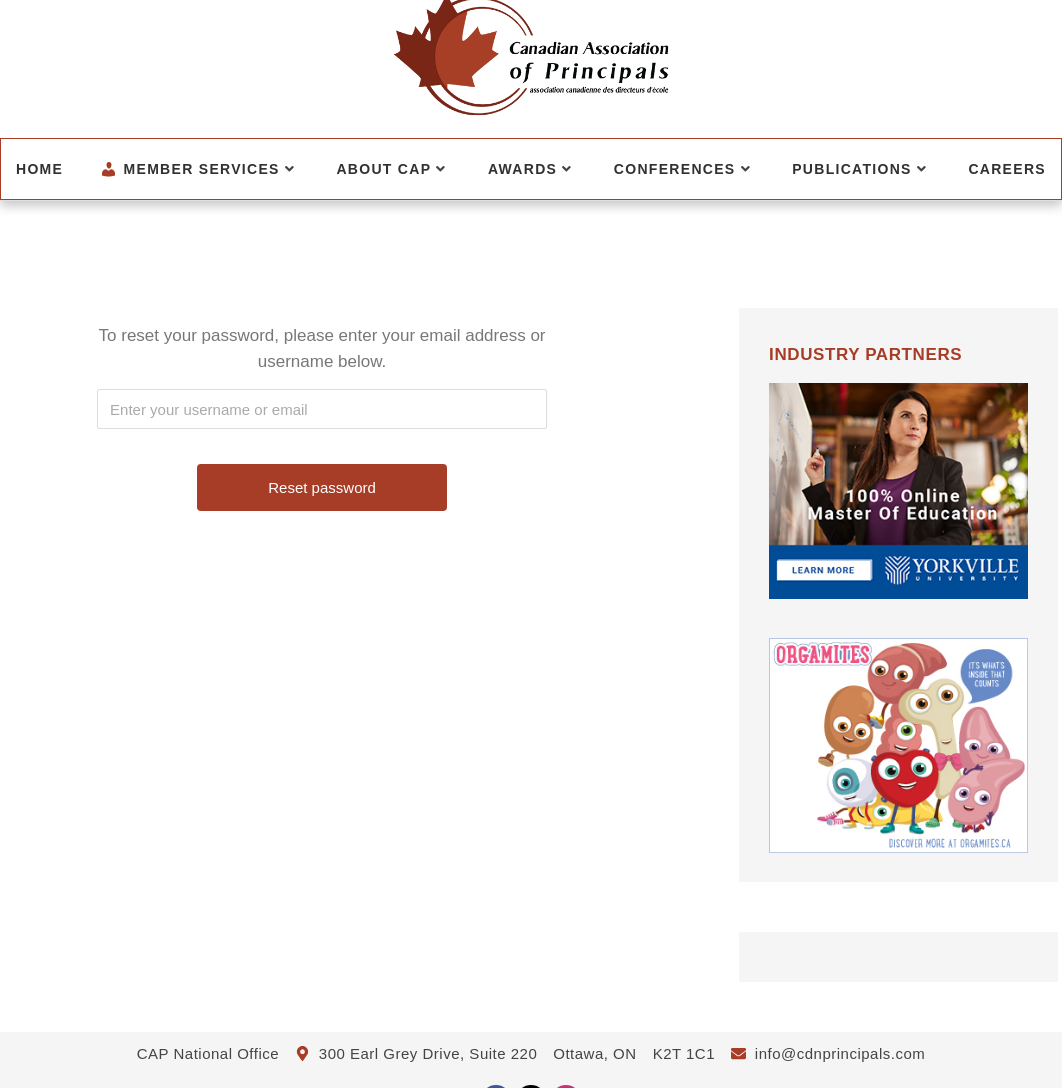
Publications (859, 169)
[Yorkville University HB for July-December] (898, 616)
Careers (1007, 169)
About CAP (391, 169)
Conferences (682, 169)
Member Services (197, 169)
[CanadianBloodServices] (898, 870)
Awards (530, 169)
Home (39, 169)
